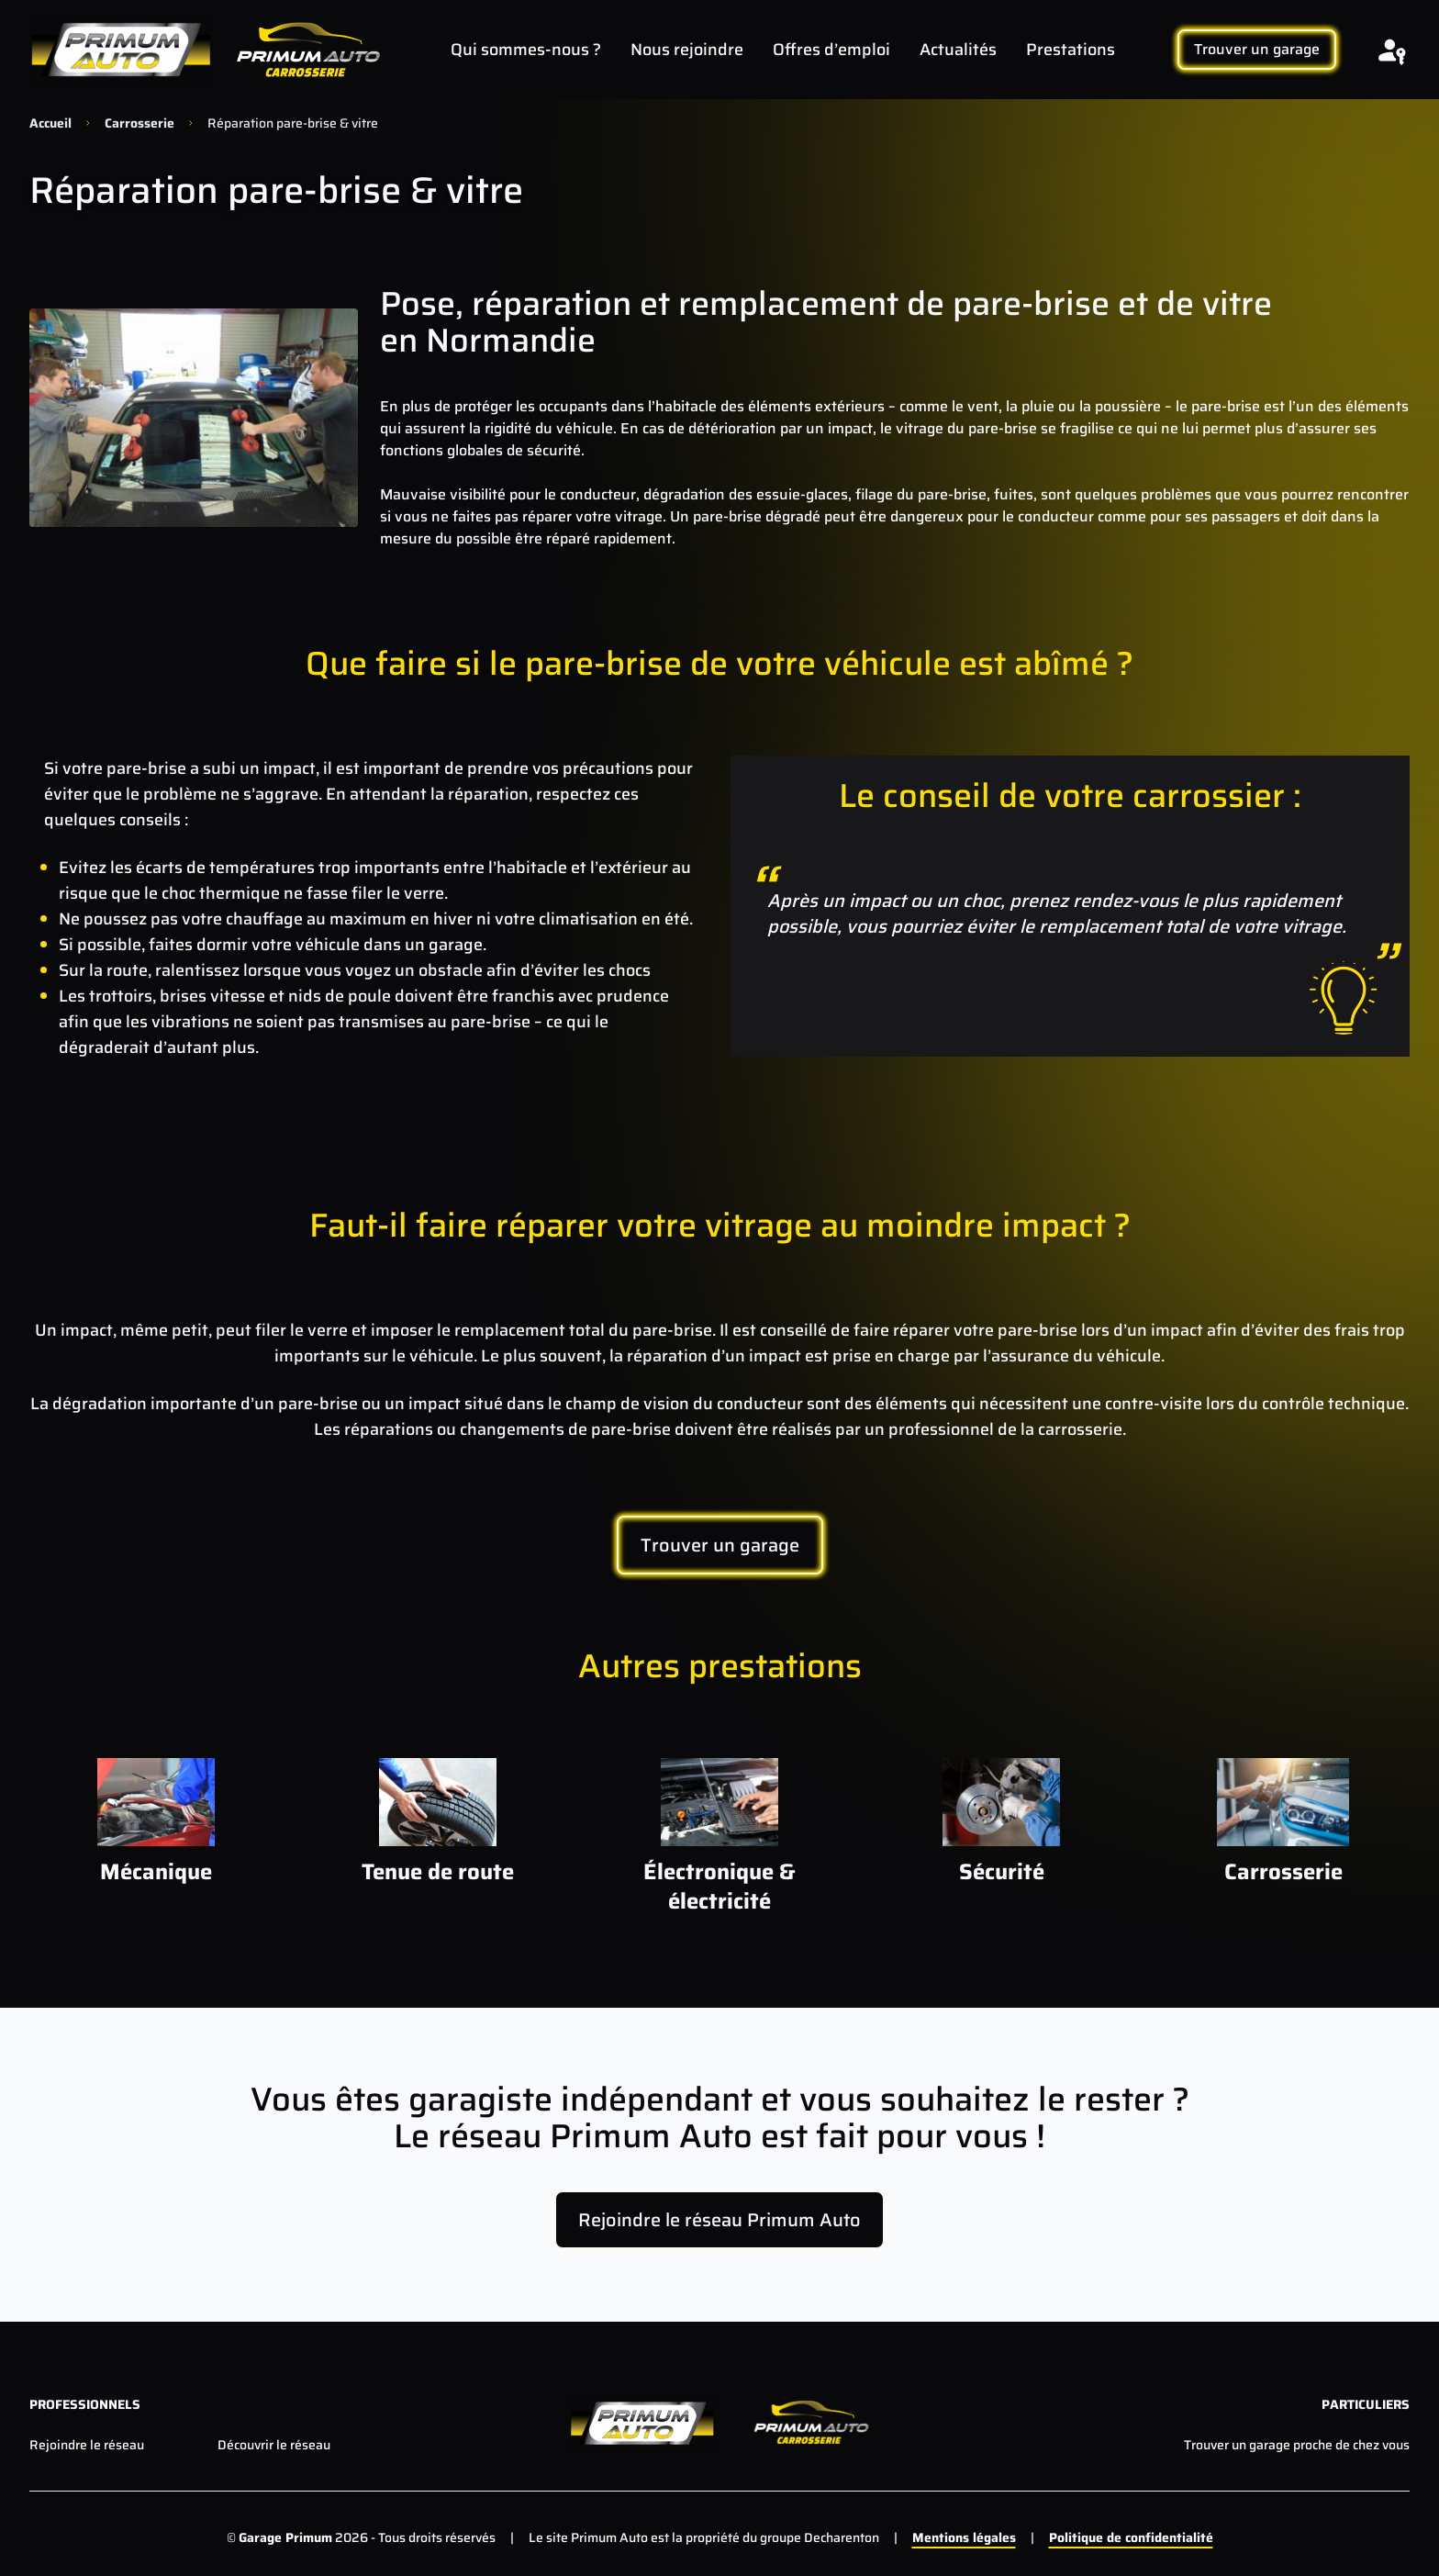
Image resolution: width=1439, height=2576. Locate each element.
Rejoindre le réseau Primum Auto (719, 2219)
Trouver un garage (1257, 49)
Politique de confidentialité (1131, 2537)
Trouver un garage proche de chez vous (1297, 2445)
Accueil (50, 123)
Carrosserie (139, 123)
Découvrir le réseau (274, 2445)
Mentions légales (964, 2537)
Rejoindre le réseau (86, 2445)
